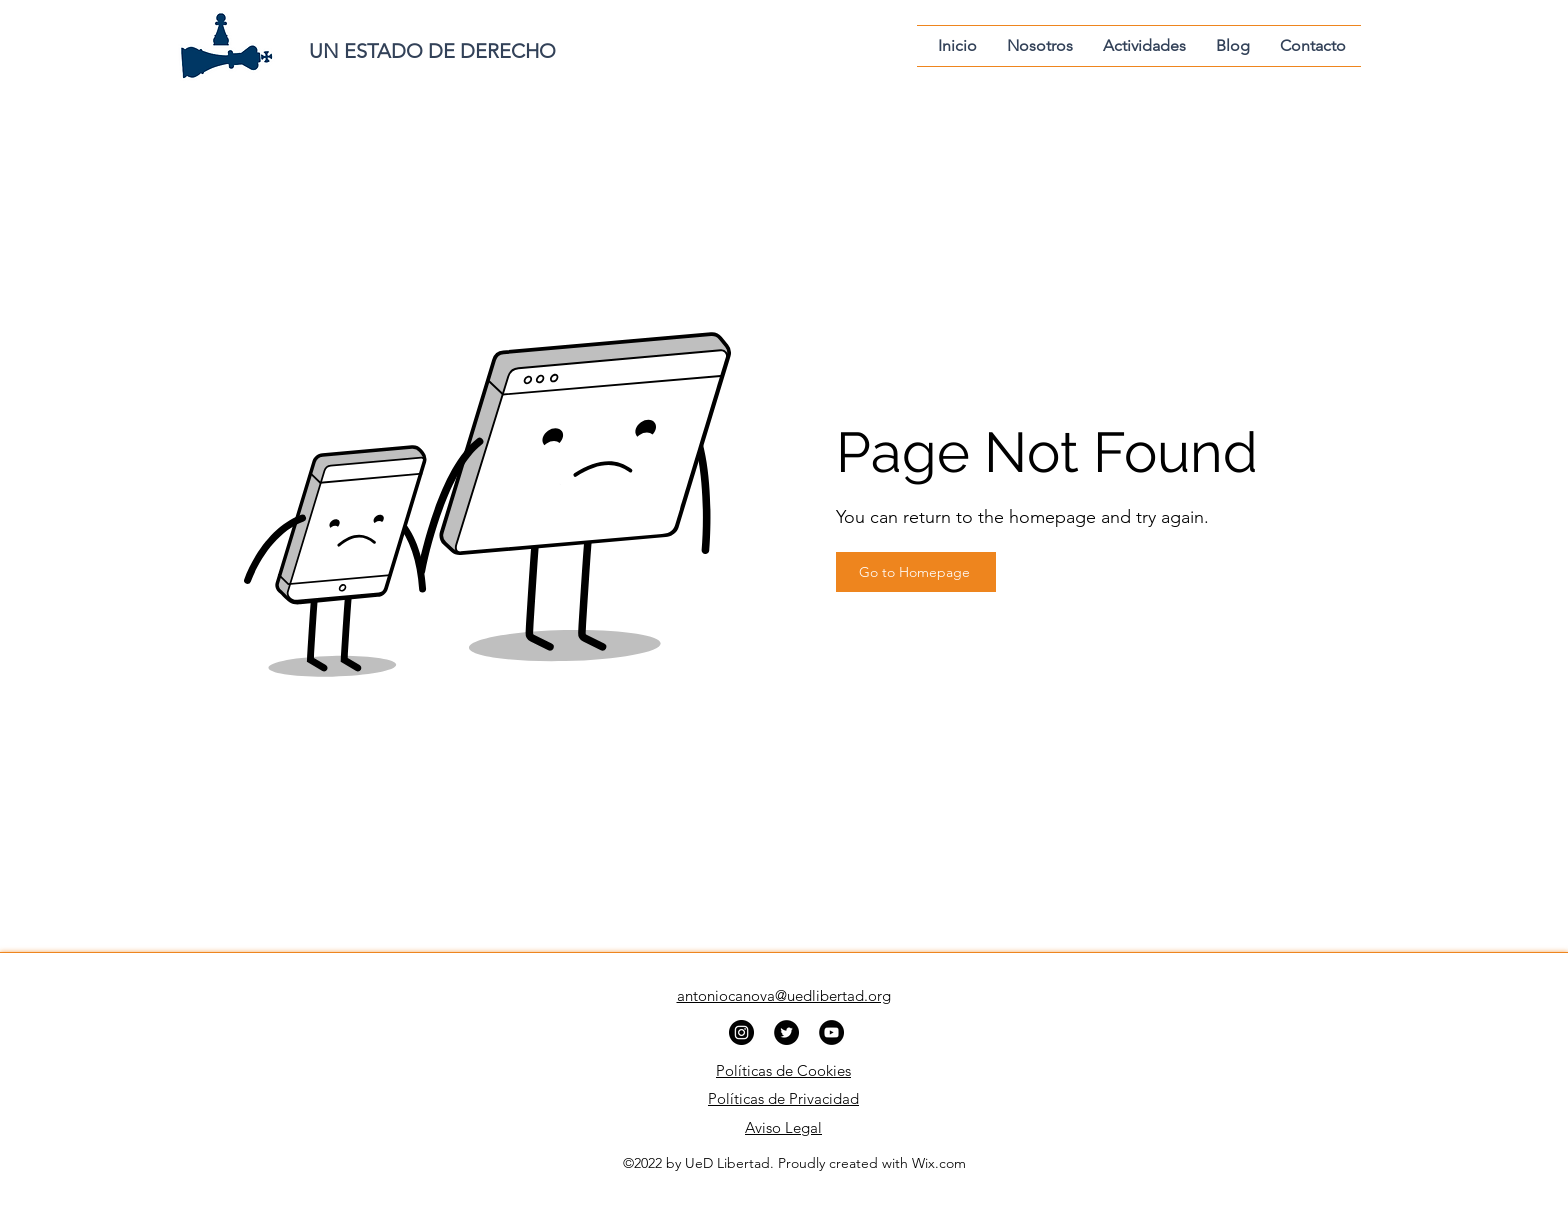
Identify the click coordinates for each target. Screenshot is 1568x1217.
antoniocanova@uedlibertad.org (784, 995)
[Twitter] (786, 1032)
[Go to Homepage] (916, 572)
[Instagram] (741, 1032)
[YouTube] (831, 1032)
